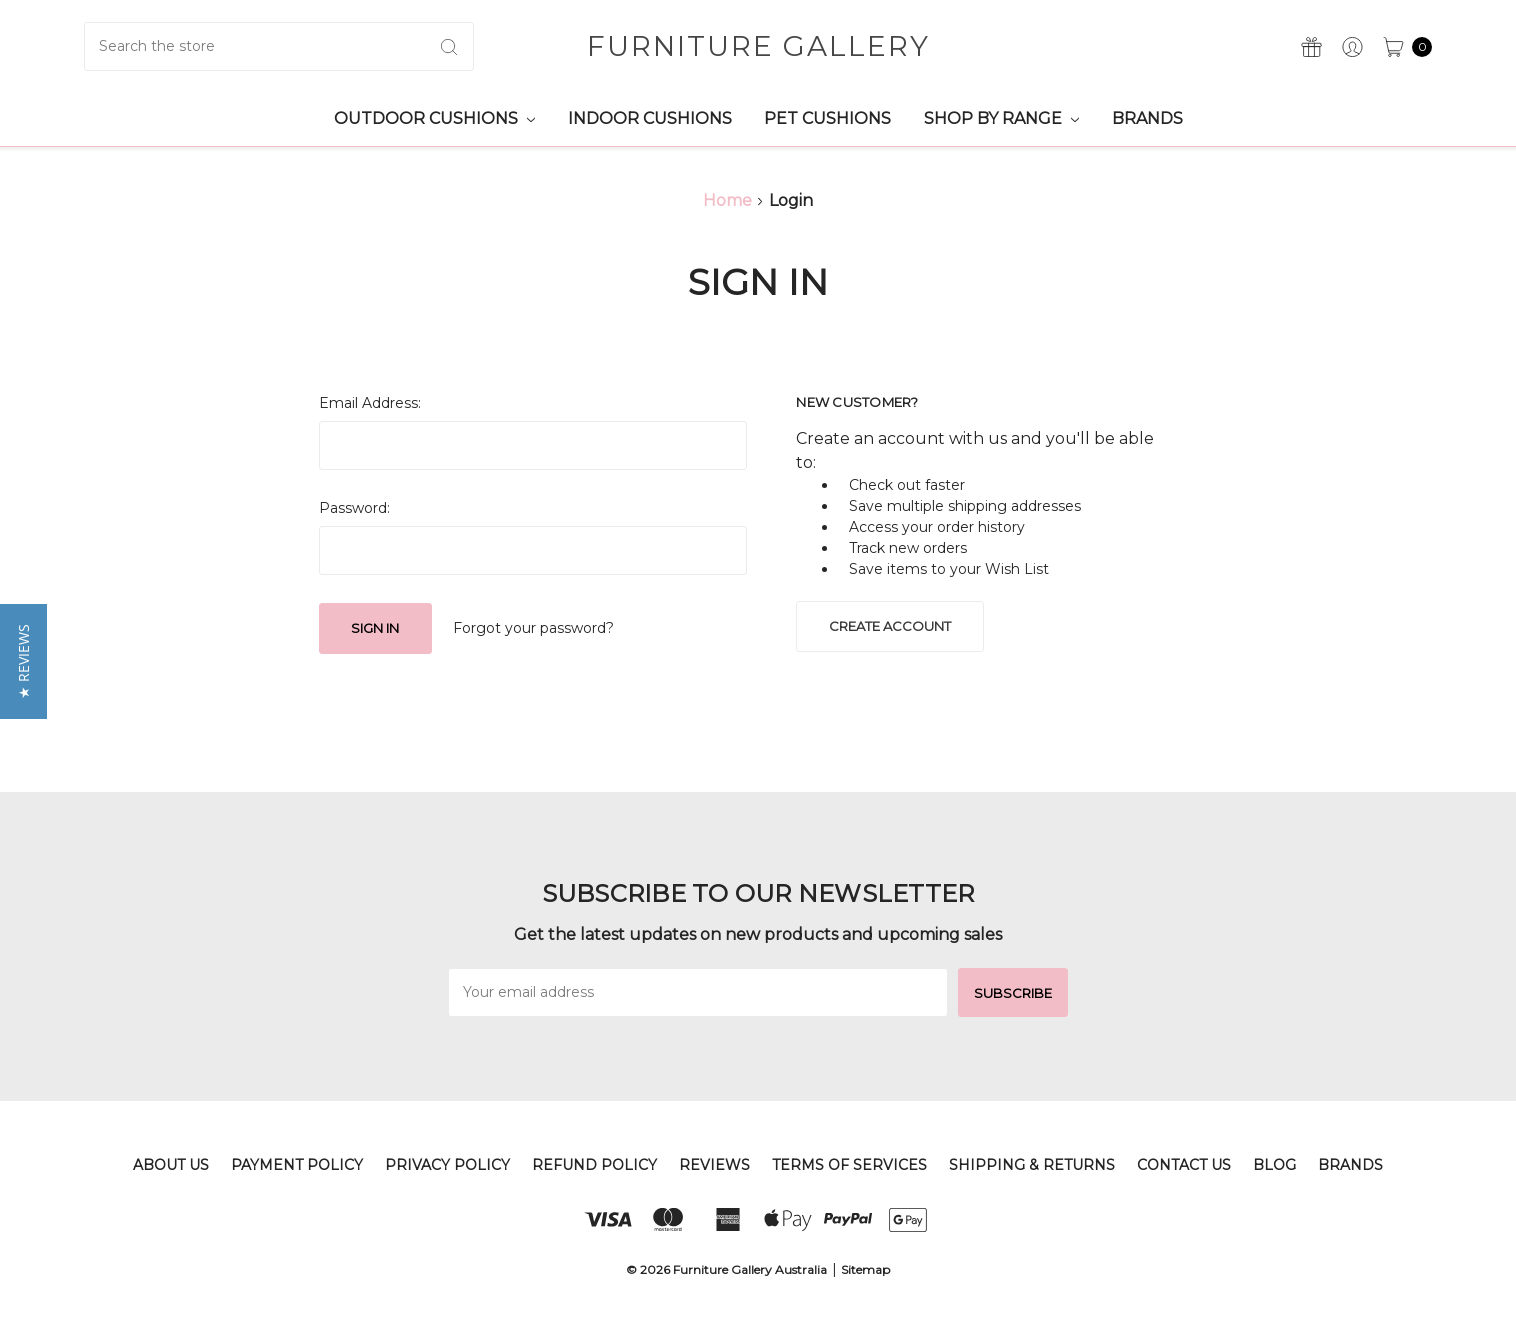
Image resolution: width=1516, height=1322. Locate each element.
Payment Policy (297, 1165)
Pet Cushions (827, 118)
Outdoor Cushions (434, 118)
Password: (354, 508)
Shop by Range (1001, 118)
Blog (1274, 1165)
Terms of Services (849, 1165)
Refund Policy (594, 1165)
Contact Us (1184, 1165)
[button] (23, 661)
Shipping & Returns (1032, 1165)
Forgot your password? (533, 628)
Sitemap (865, 1269)
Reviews (714, 1165)
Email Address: (370, 403)
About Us (171, 1165)
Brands (1147, 118)
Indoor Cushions (650, 118)
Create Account (890, 626)
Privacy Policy (447, 1165)
